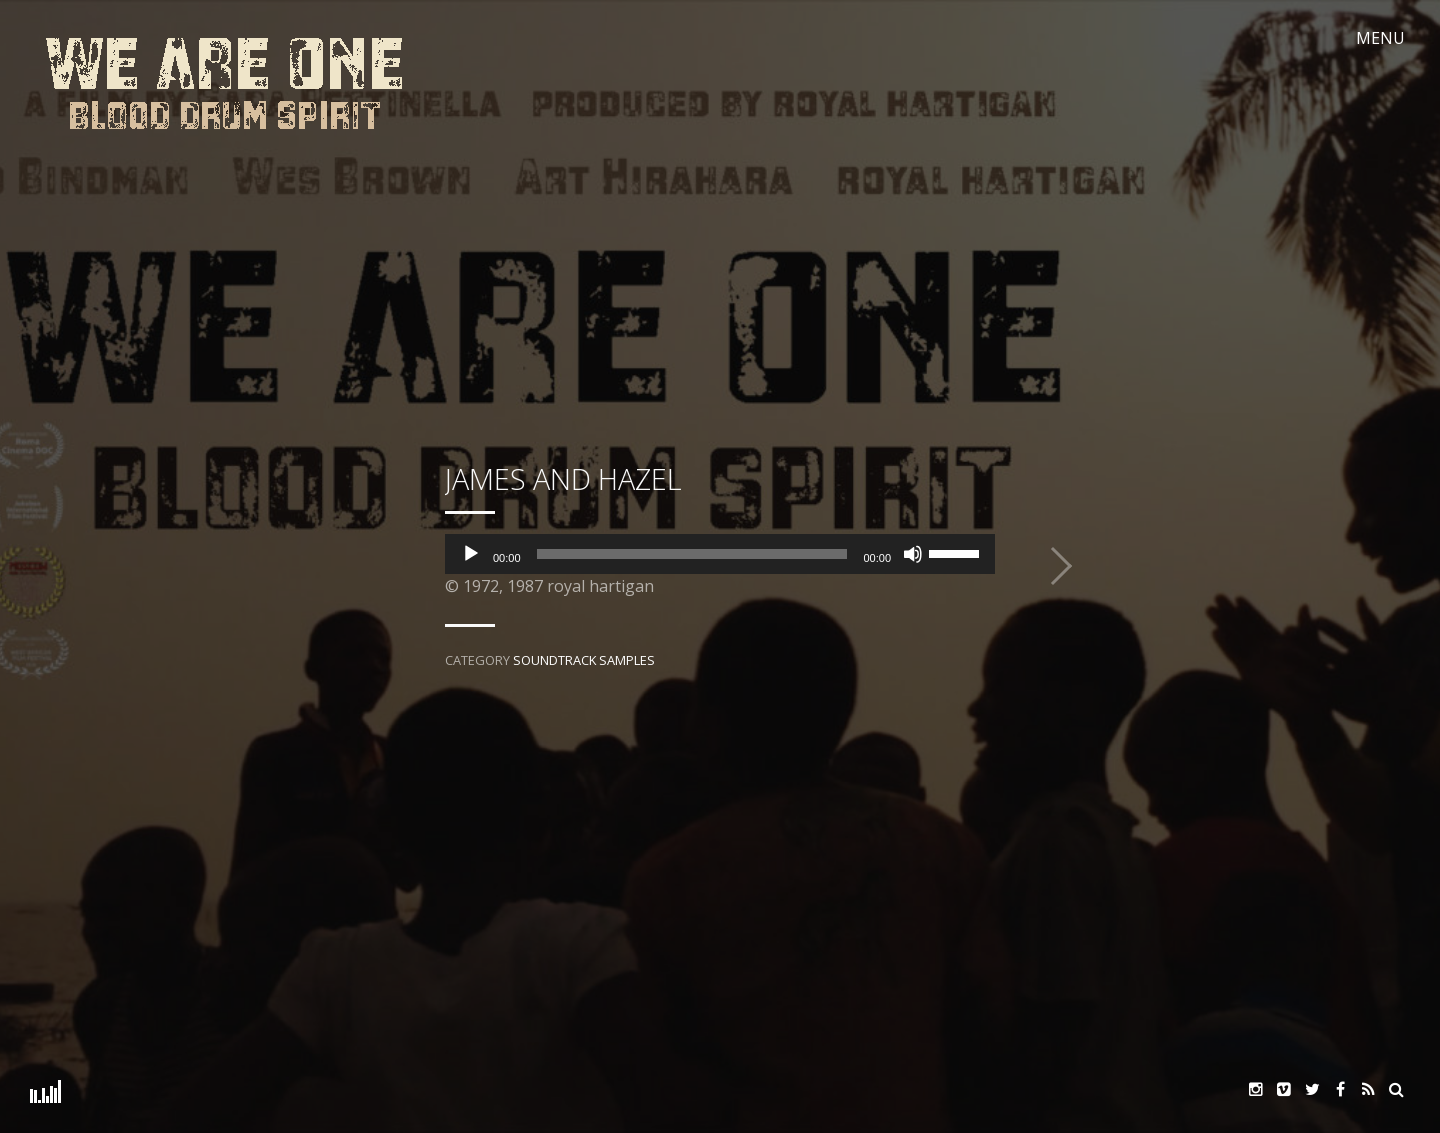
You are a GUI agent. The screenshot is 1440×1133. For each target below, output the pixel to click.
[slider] (692, 554)
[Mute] (913, 554)
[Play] (471, 554)
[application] (720, 554)
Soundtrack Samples (584, 660)
